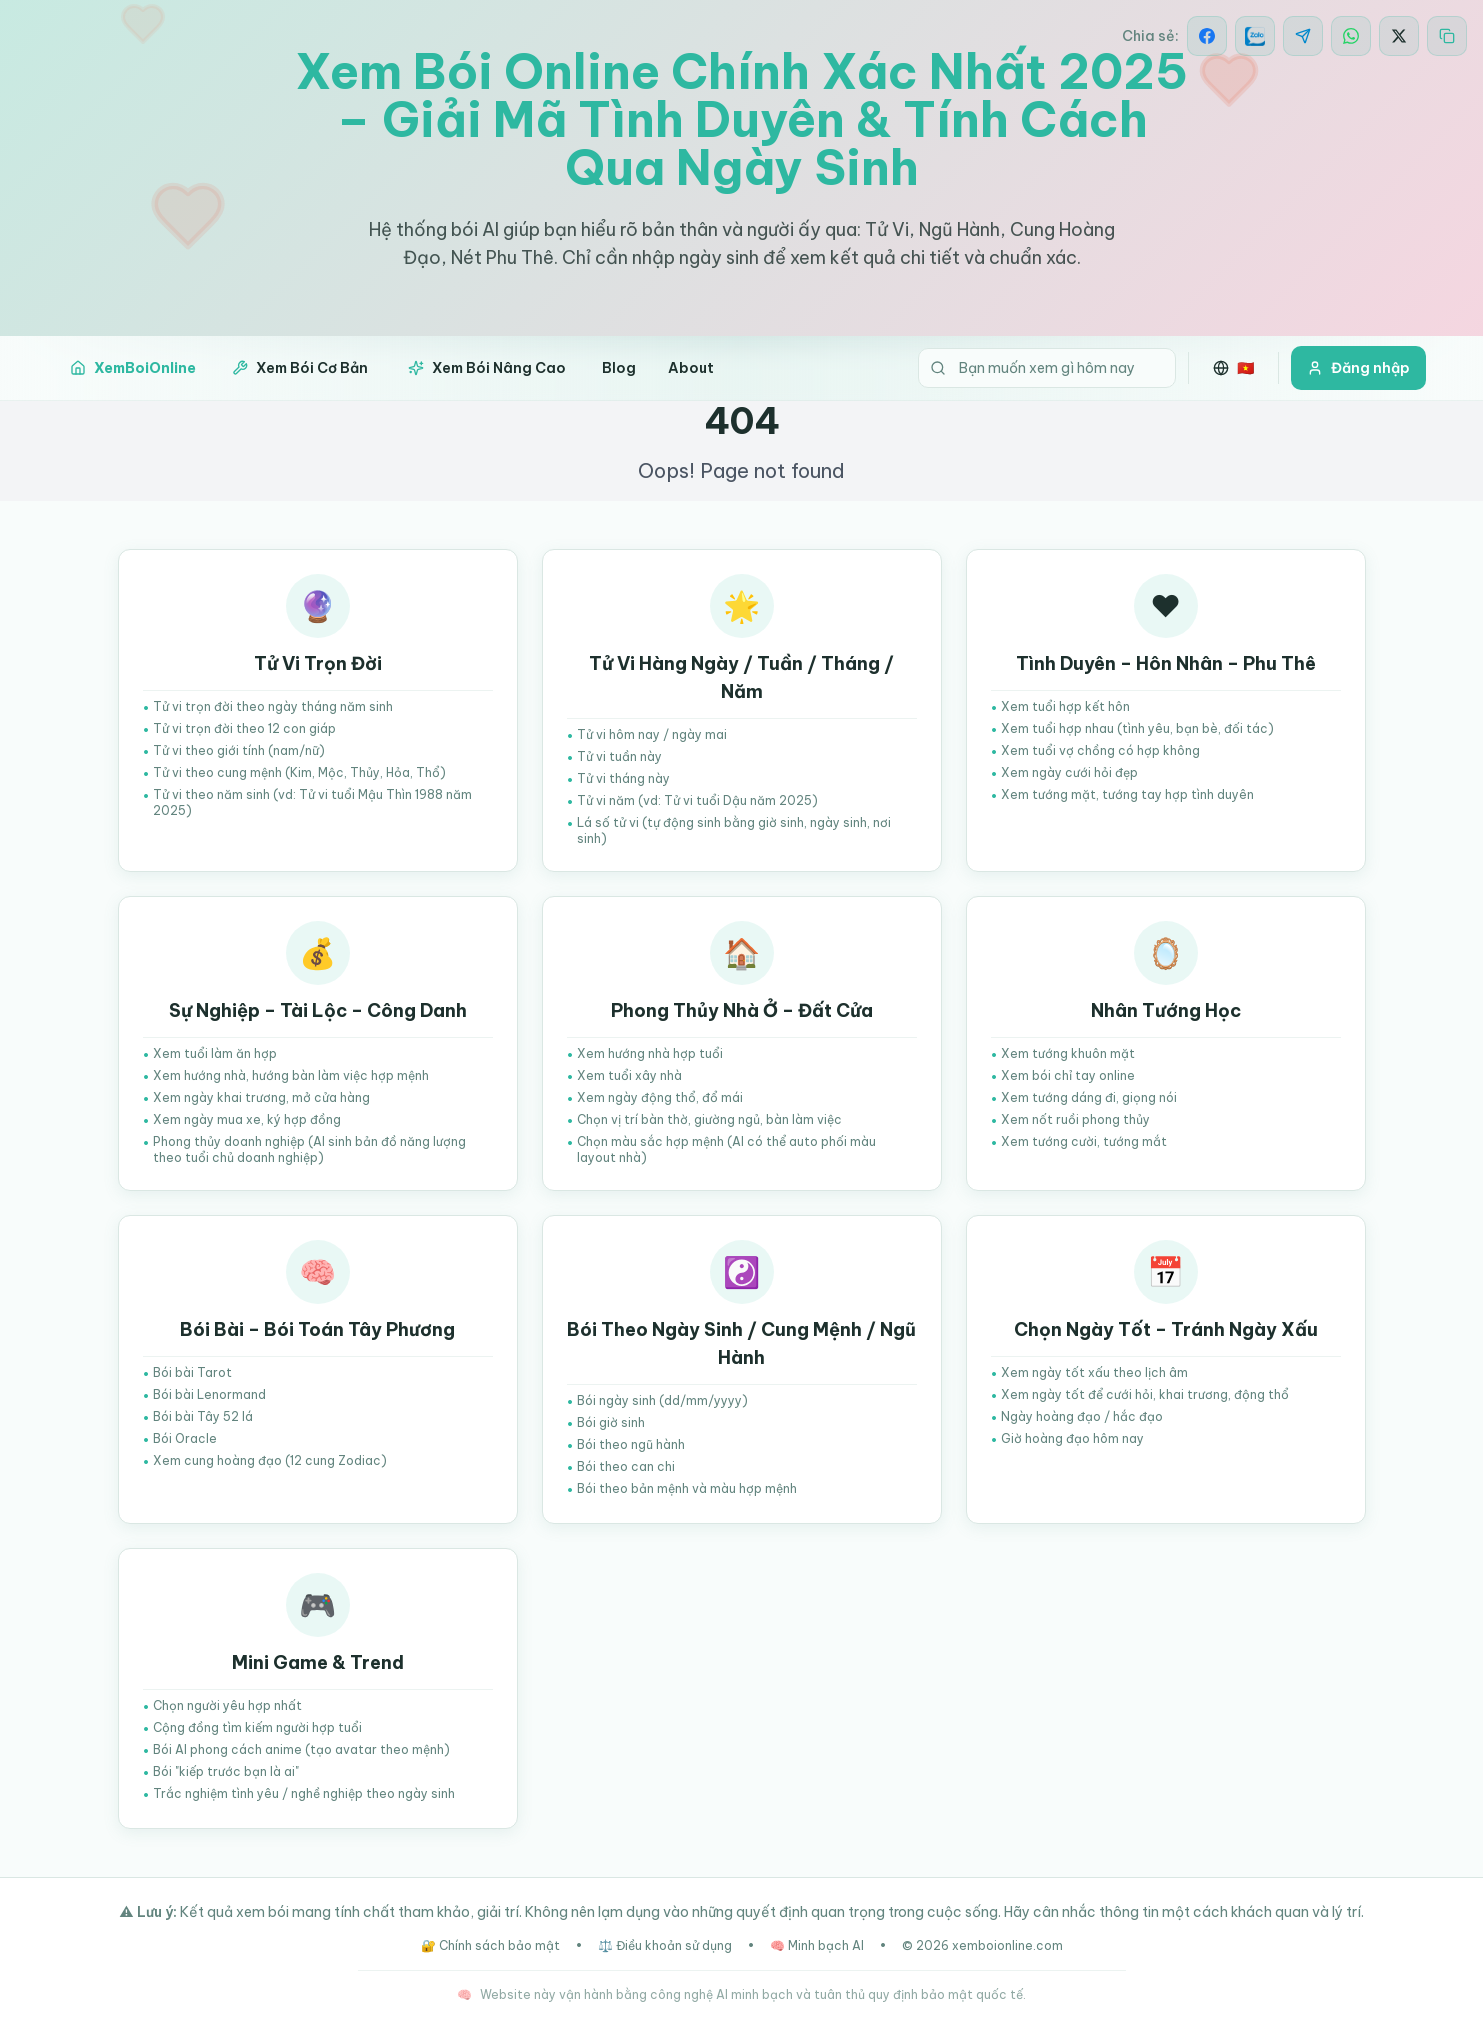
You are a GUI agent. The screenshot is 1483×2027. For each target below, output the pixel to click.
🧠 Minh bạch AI (817, 1945)
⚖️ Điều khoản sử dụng (665, 1945)
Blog (619, 368)
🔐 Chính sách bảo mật (490, 1945)
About (691, 368)
